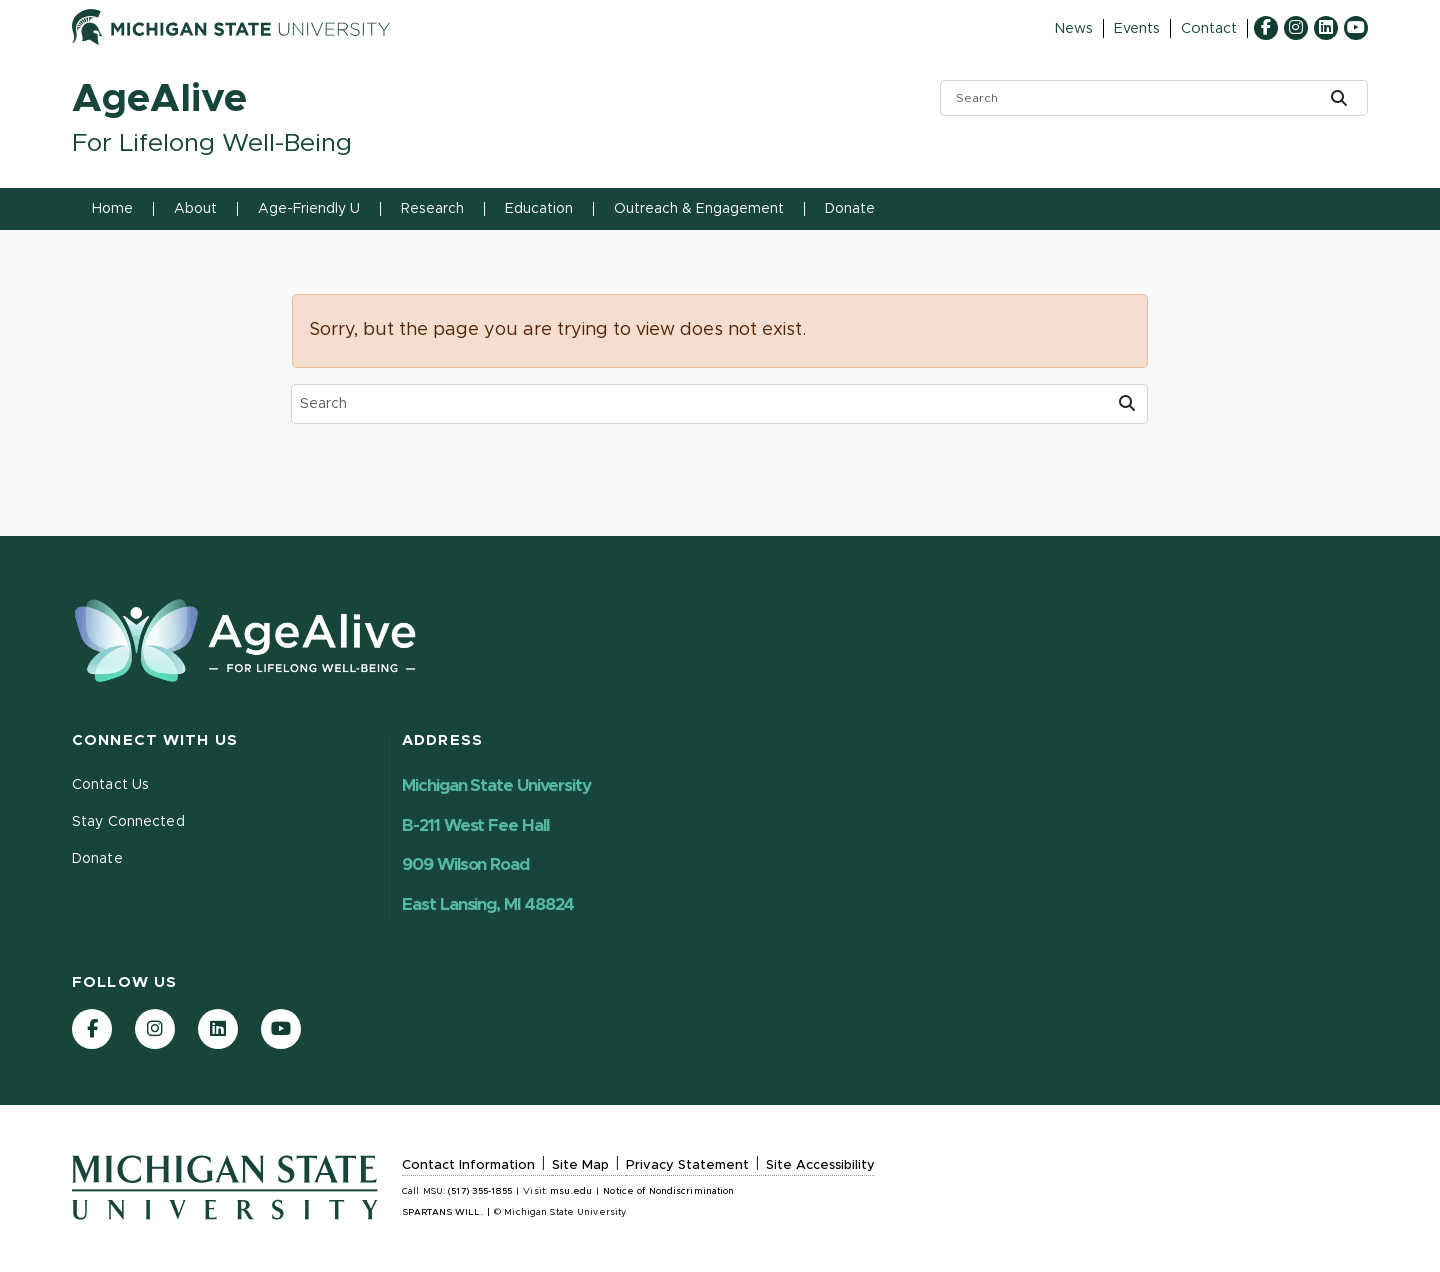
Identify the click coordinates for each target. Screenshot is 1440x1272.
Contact (1209, 29)
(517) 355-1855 (480, 1191)
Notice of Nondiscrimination (668, 1191)
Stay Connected (128, 822)
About (195, 209)
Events (1137, 29)
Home (112, 209)
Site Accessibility (820, 1165)
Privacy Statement (687, 1165)
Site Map (580, 1165)
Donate (850, 209)
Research (432, 209)
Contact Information (468, 1165)
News (1073, 29)
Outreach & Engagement (699, 209)
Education (539, 209)
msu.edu (571, 1191)
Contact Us (110, 785)
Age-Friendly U (309, 209)
